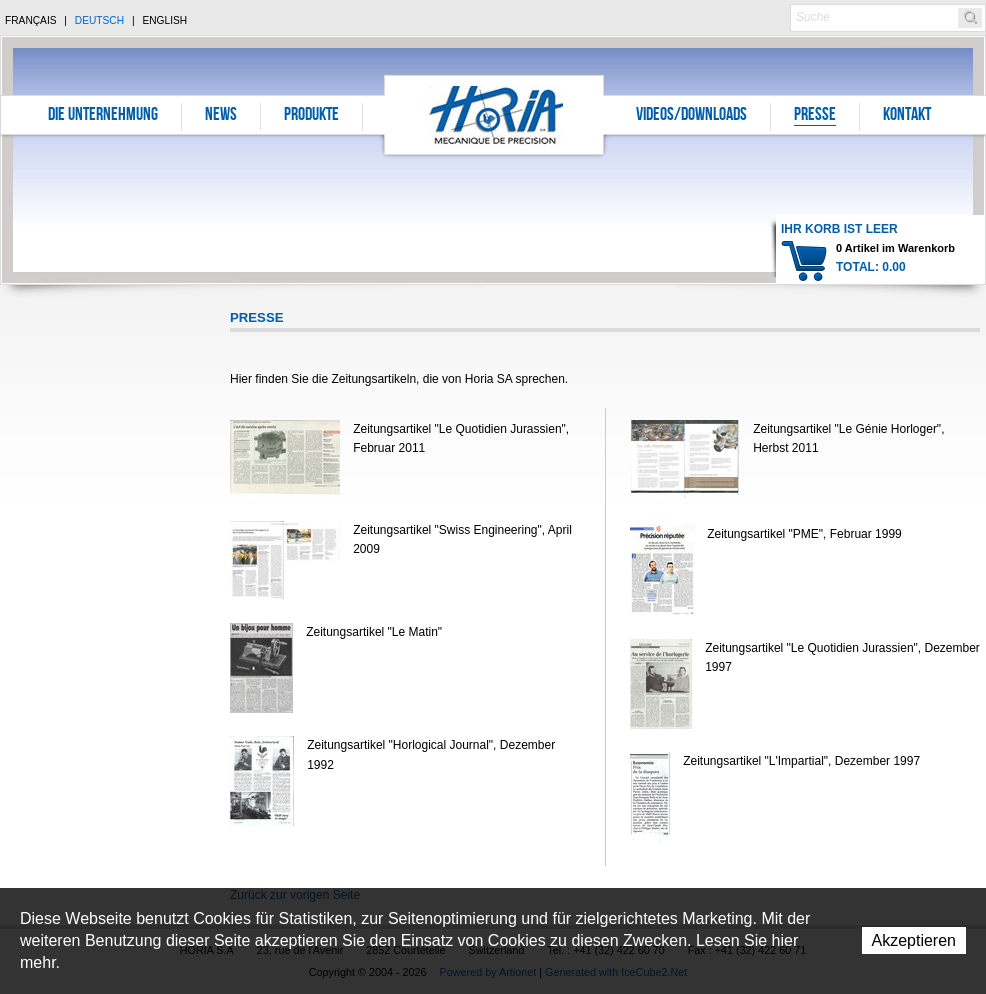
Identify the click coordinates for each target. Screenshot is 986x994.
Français (31, 20)
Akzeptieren (914, 940)
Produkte (311, 116)
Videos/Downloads (691, 116)
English (164, 20)
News (221, 116)
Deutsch (99, 20)
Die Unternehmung (103, 116)
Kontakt (907, 116)
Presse (815, 116)
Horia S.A (494, 114)
